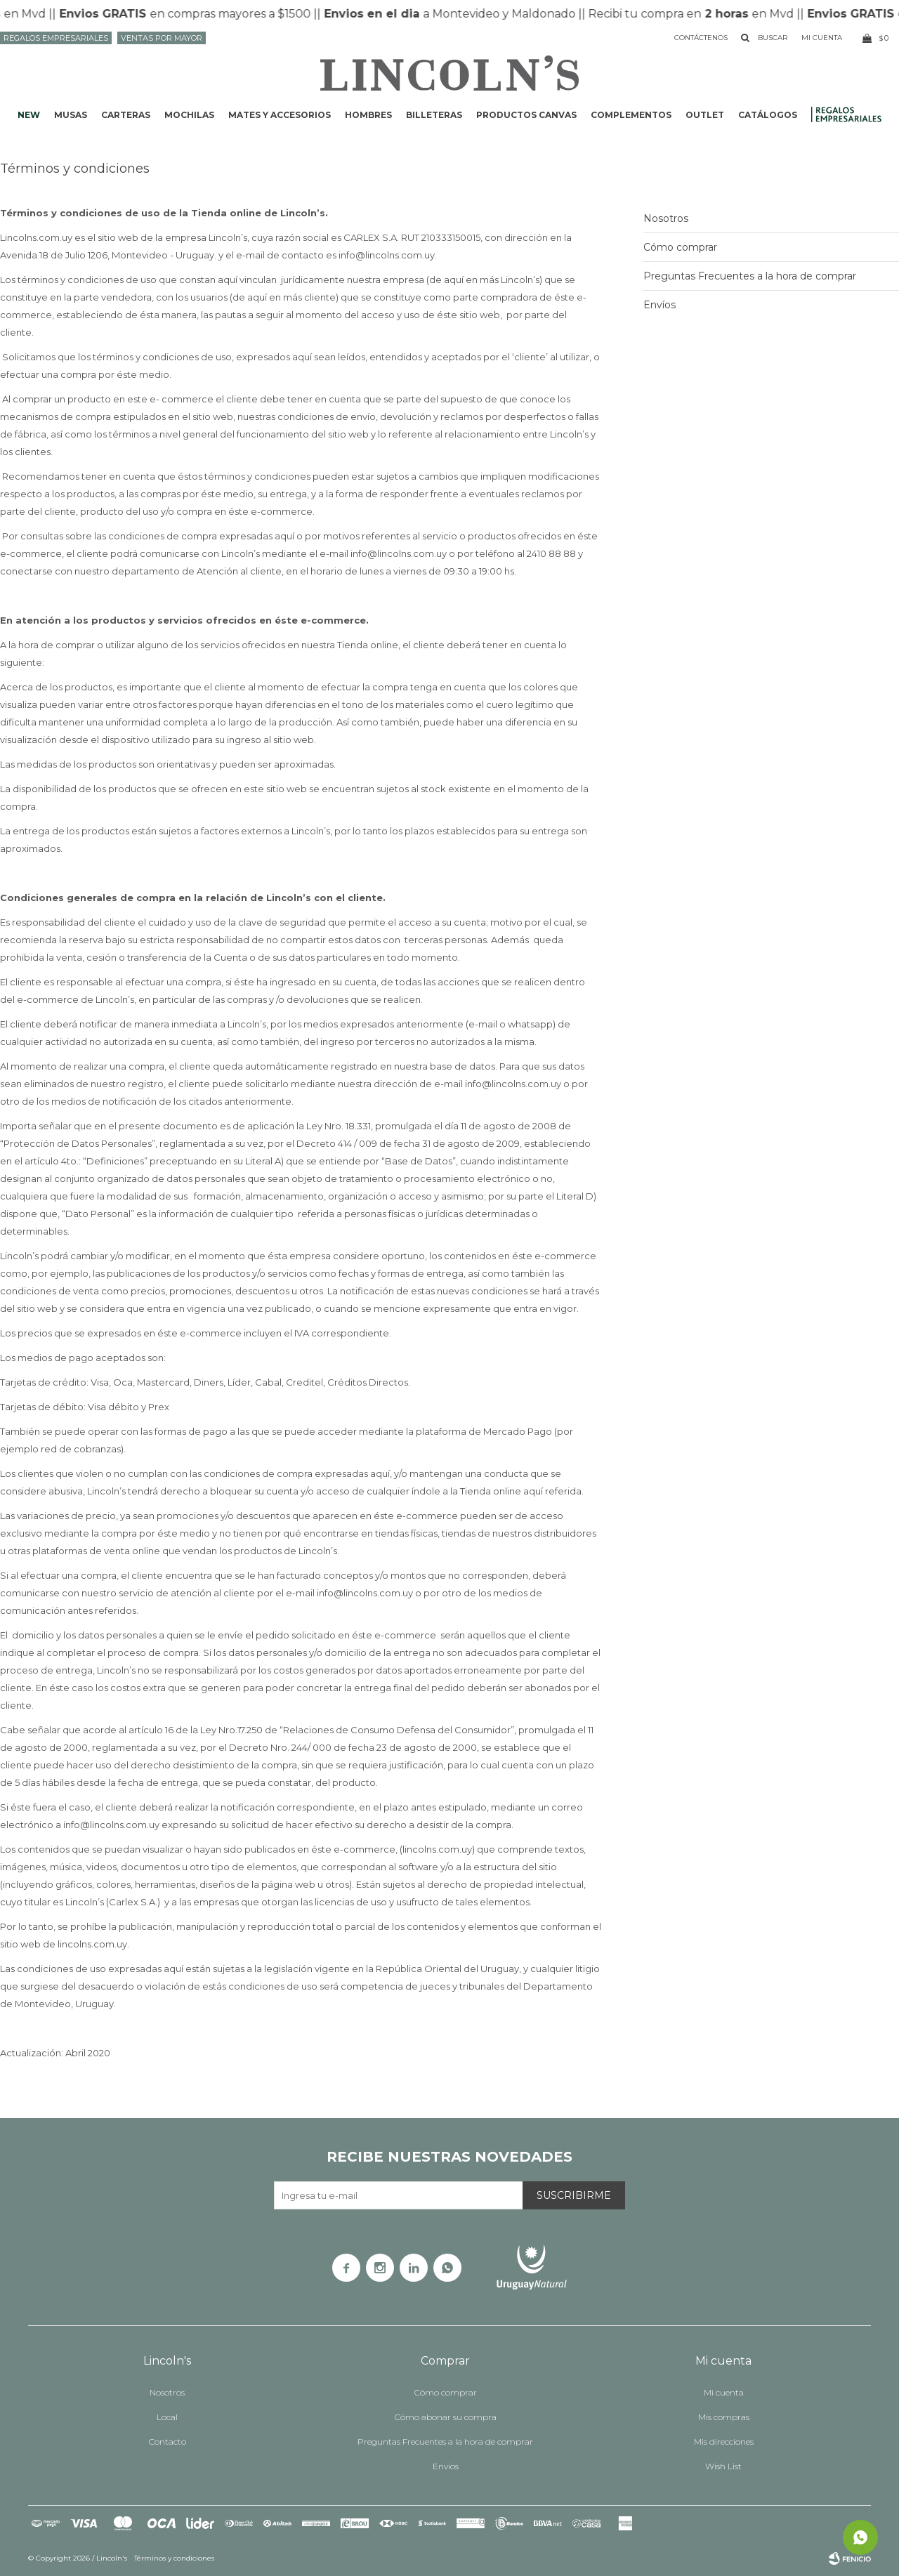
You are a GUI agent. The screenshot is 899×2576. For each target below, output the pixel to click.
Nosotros (665, 218)
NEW (29, 115)
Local (167, 2417)
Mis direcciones (724, 2441)
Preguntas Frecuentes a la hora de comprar (749, 276)
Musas (70, 115)
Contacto (167, 2441)
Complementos (631, 115)
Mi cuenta (724, 2392)
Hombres (368, 115)
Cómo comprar (680, 247)
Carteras (125, 115)
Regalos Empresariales (56, 38)
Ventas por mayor (161, 38)
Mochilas (189, 115)
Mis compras (723, 2417)
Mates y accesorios (279, 115)
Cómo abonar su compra (446, 2417)
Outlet (704, 115)
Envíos (659, 304)
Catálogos (767, 115)
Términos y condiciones (174, 2558)
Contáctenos (701, 37)
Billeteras (434, 115)
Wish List (723, 2466)
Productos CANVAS (526, 115)
